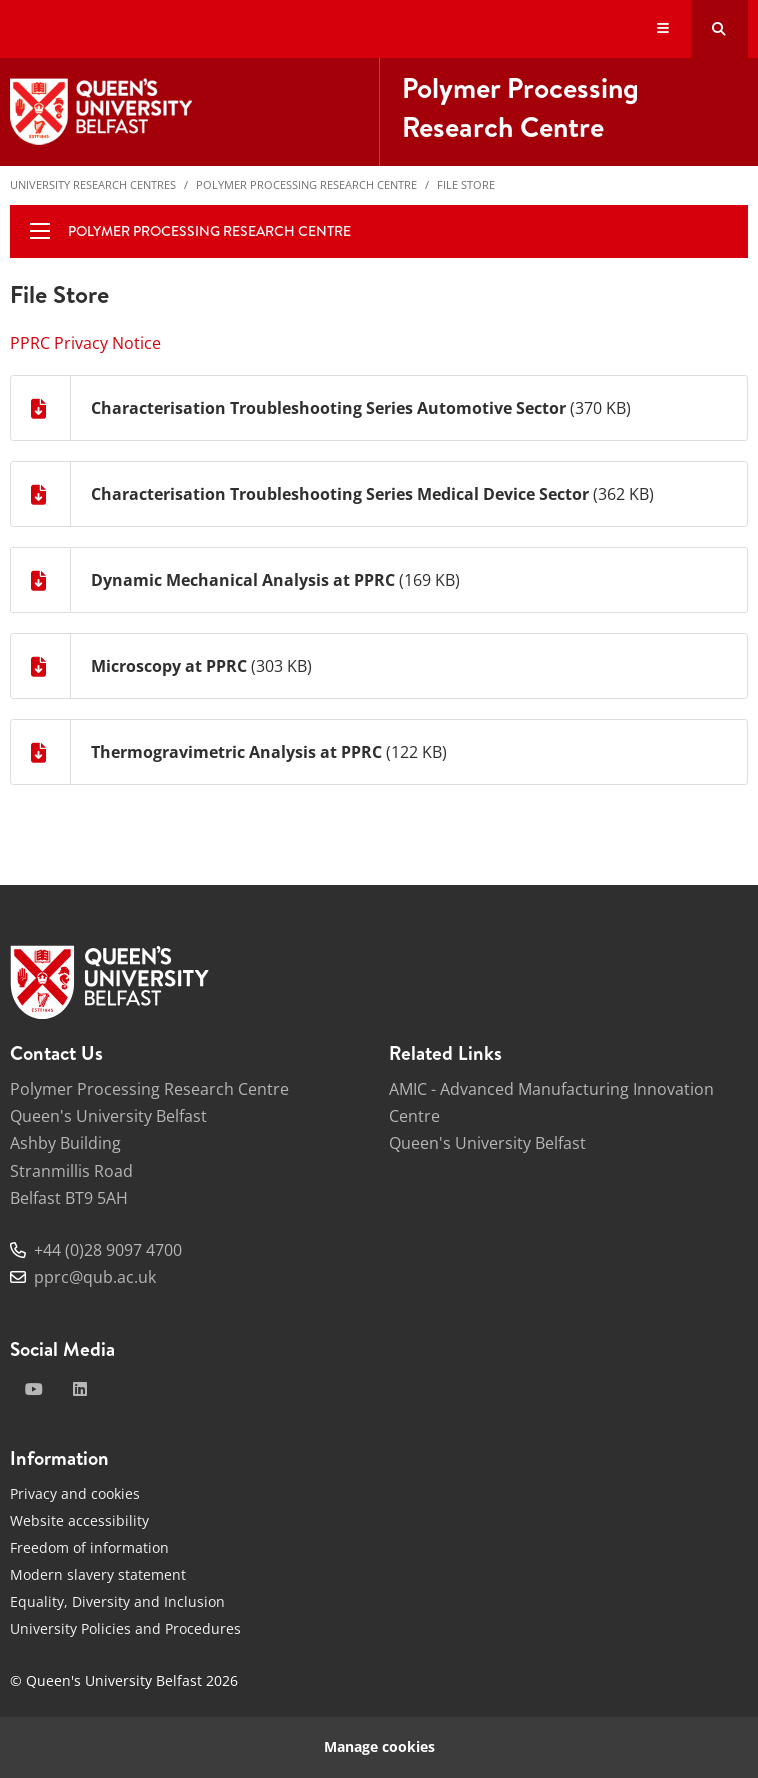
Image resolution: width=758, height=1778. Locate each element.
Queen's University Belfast (487, 1143)
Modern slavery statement (98, 1574)
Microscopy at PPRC (169, 666)
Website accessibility (79, 1520)
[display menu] (40, 231)
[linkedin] (80, 1389)
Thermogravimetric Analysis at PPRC (236, 752)
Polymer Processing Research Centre (306, 184)
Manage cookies (379, 1746)
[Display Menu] (663, 29)
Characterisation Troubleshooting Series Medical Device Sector (340, 494)
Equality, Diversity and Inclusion (117, 1601)
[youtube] (34, 1389)
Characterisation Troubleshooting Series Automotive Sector (328, 408)
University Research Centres (93, 184)
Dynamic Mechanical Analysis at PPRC (243, 580)
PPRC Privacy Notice (85, 343)
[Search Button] (719, 29)
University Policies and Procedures (125, 1628)
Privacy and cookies (75, 1493)
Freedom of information (89, 1547)
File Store (466, 184)
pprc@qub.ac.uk (95, 1277)
